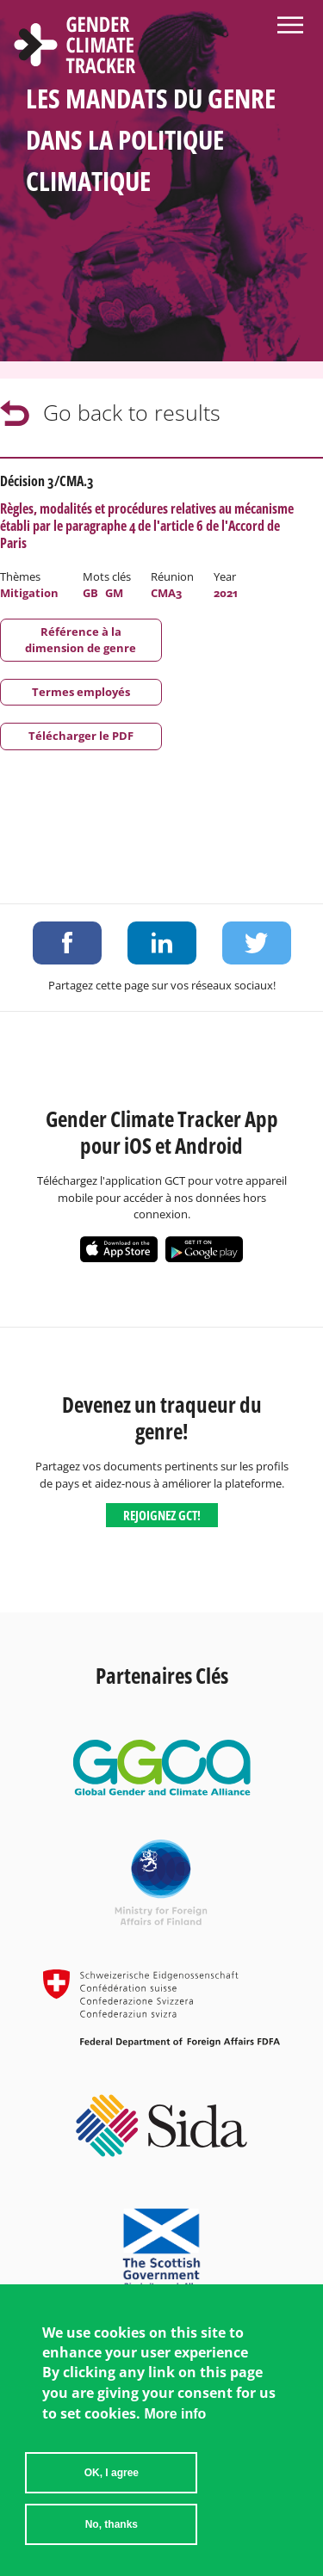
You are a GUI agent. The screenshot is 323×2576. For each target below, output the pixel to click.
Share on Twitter (256, 942)
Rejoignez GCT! (162, 1515)
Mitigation (29, 593)
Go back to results (132, 412)
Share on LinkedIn (161, 942)
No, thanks (111, 2538)
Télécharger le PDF (81, 735)
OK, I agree (111, 2486)
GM (114, 593)
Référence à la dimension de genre (80, 640)
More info (175, 2427)
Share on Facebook (67, 942)
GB (90, 593)
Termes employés (81, 691)
